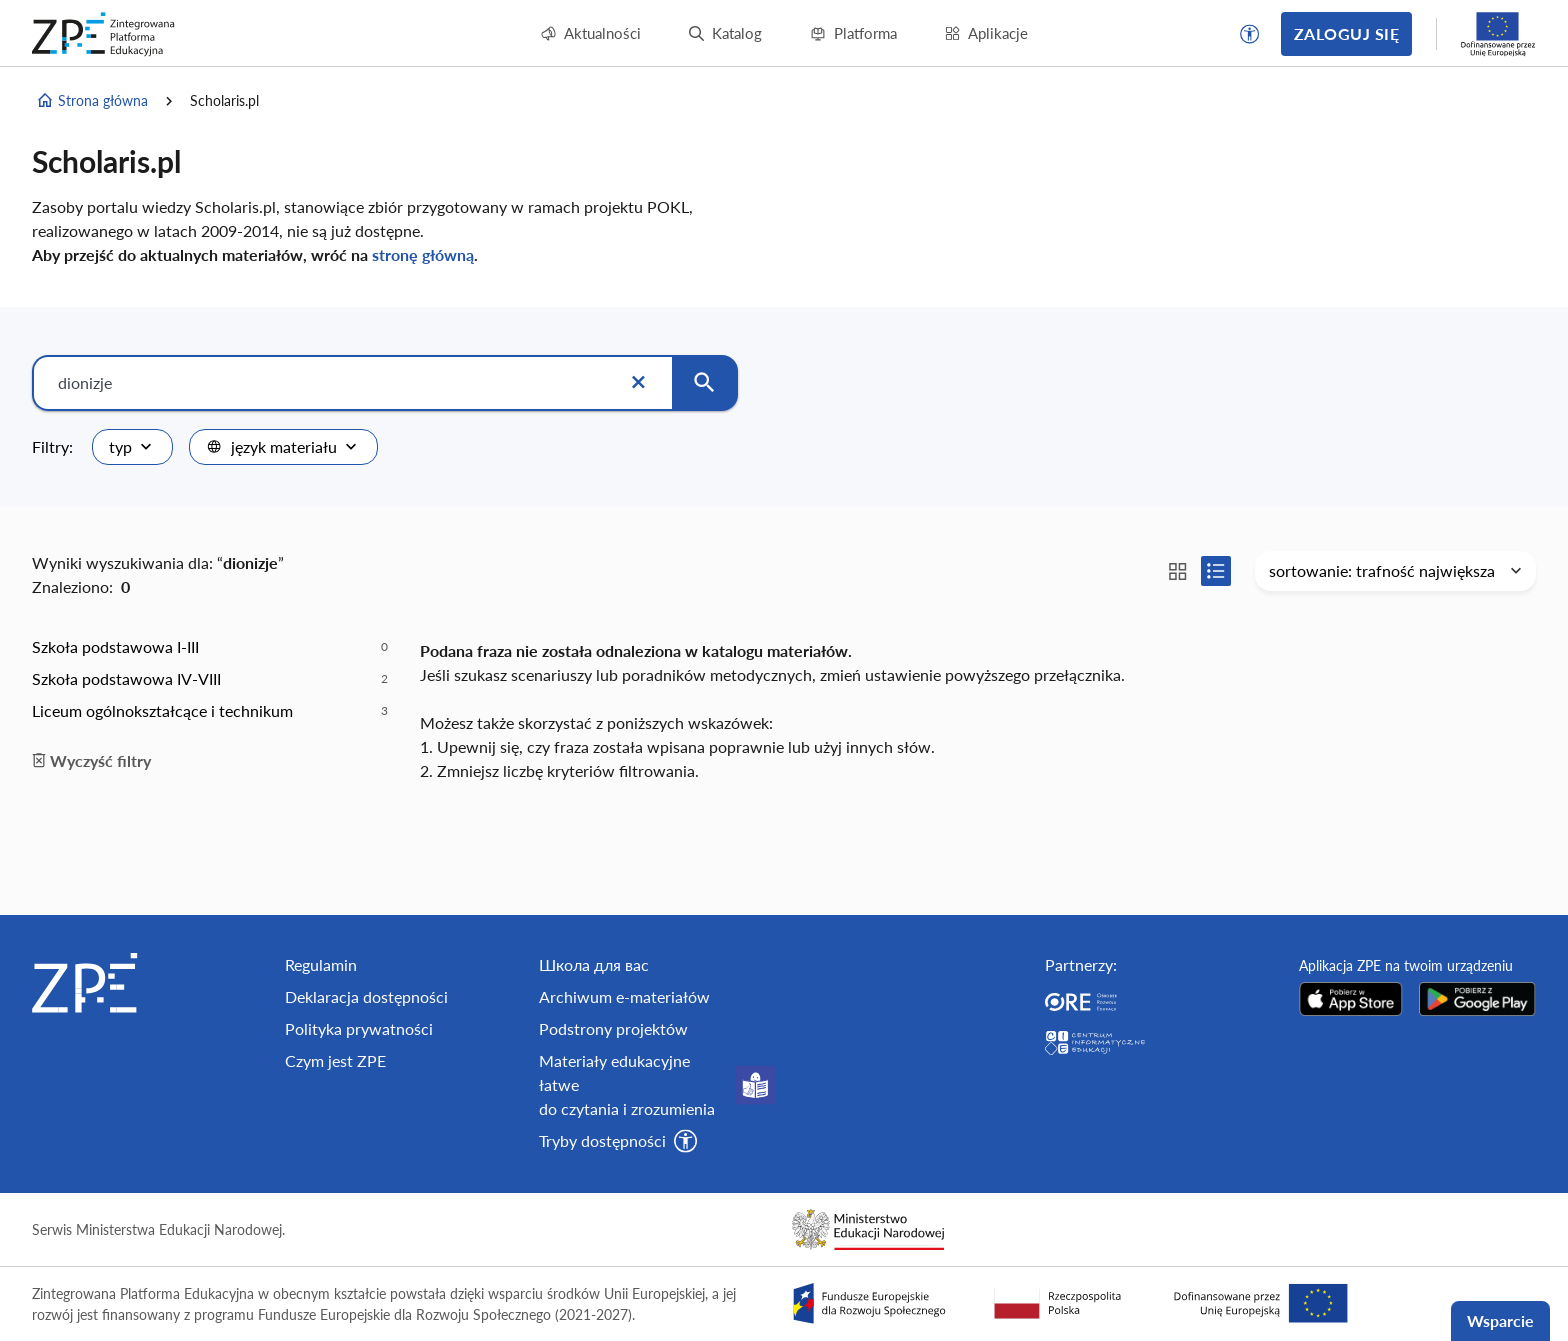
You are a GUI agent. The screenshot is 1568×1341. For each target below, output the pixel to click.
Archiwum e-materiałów (624, 996)
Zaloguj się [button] (1346, 33)
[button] (1250, 34)
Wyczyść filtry (91, 760)
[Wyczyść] (638, 383)
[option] (210, 647)
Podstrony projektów (613, 1028)
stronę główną (423, 254)
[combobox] (132, 447)
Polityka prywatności (359, 1028)
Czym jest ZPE (335, 1060)
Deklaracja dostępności (366, 996)
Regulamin (321, 964)
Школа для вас (594, 964)
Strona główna (92, 101)
